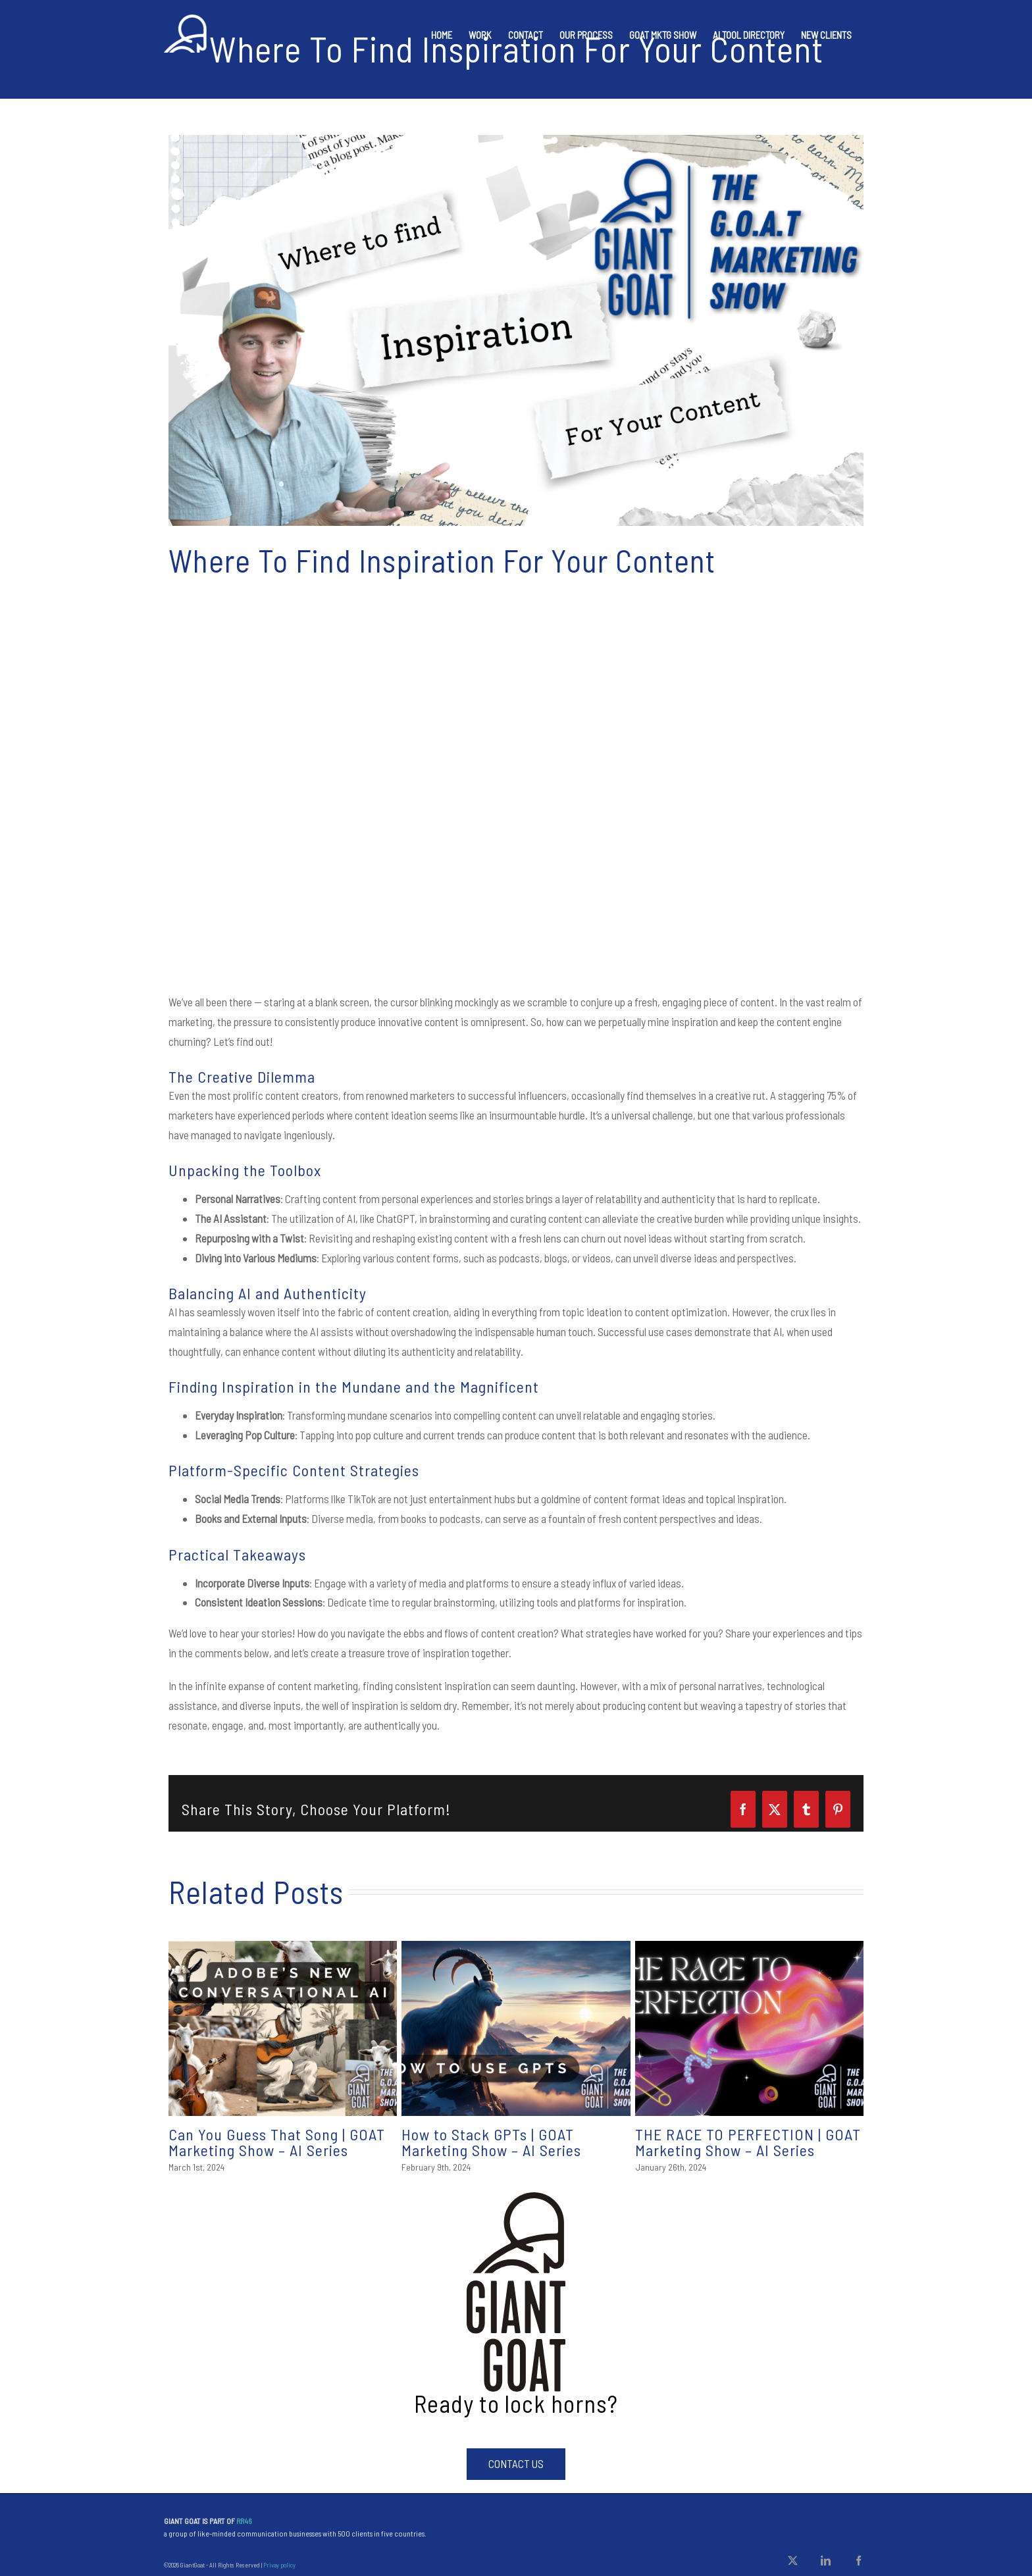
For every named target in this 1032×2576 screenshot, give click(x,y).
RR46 (243, 2520)
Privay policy (279, 2565)
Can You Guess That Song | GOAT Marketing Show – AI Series (276, 2142)
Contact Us (516, 2463)
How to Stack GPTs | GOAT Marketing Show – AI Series (491, 2142)
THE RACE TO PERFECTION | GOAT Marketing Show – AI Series (748, 2142)
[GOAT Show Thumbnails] (516, 330)
